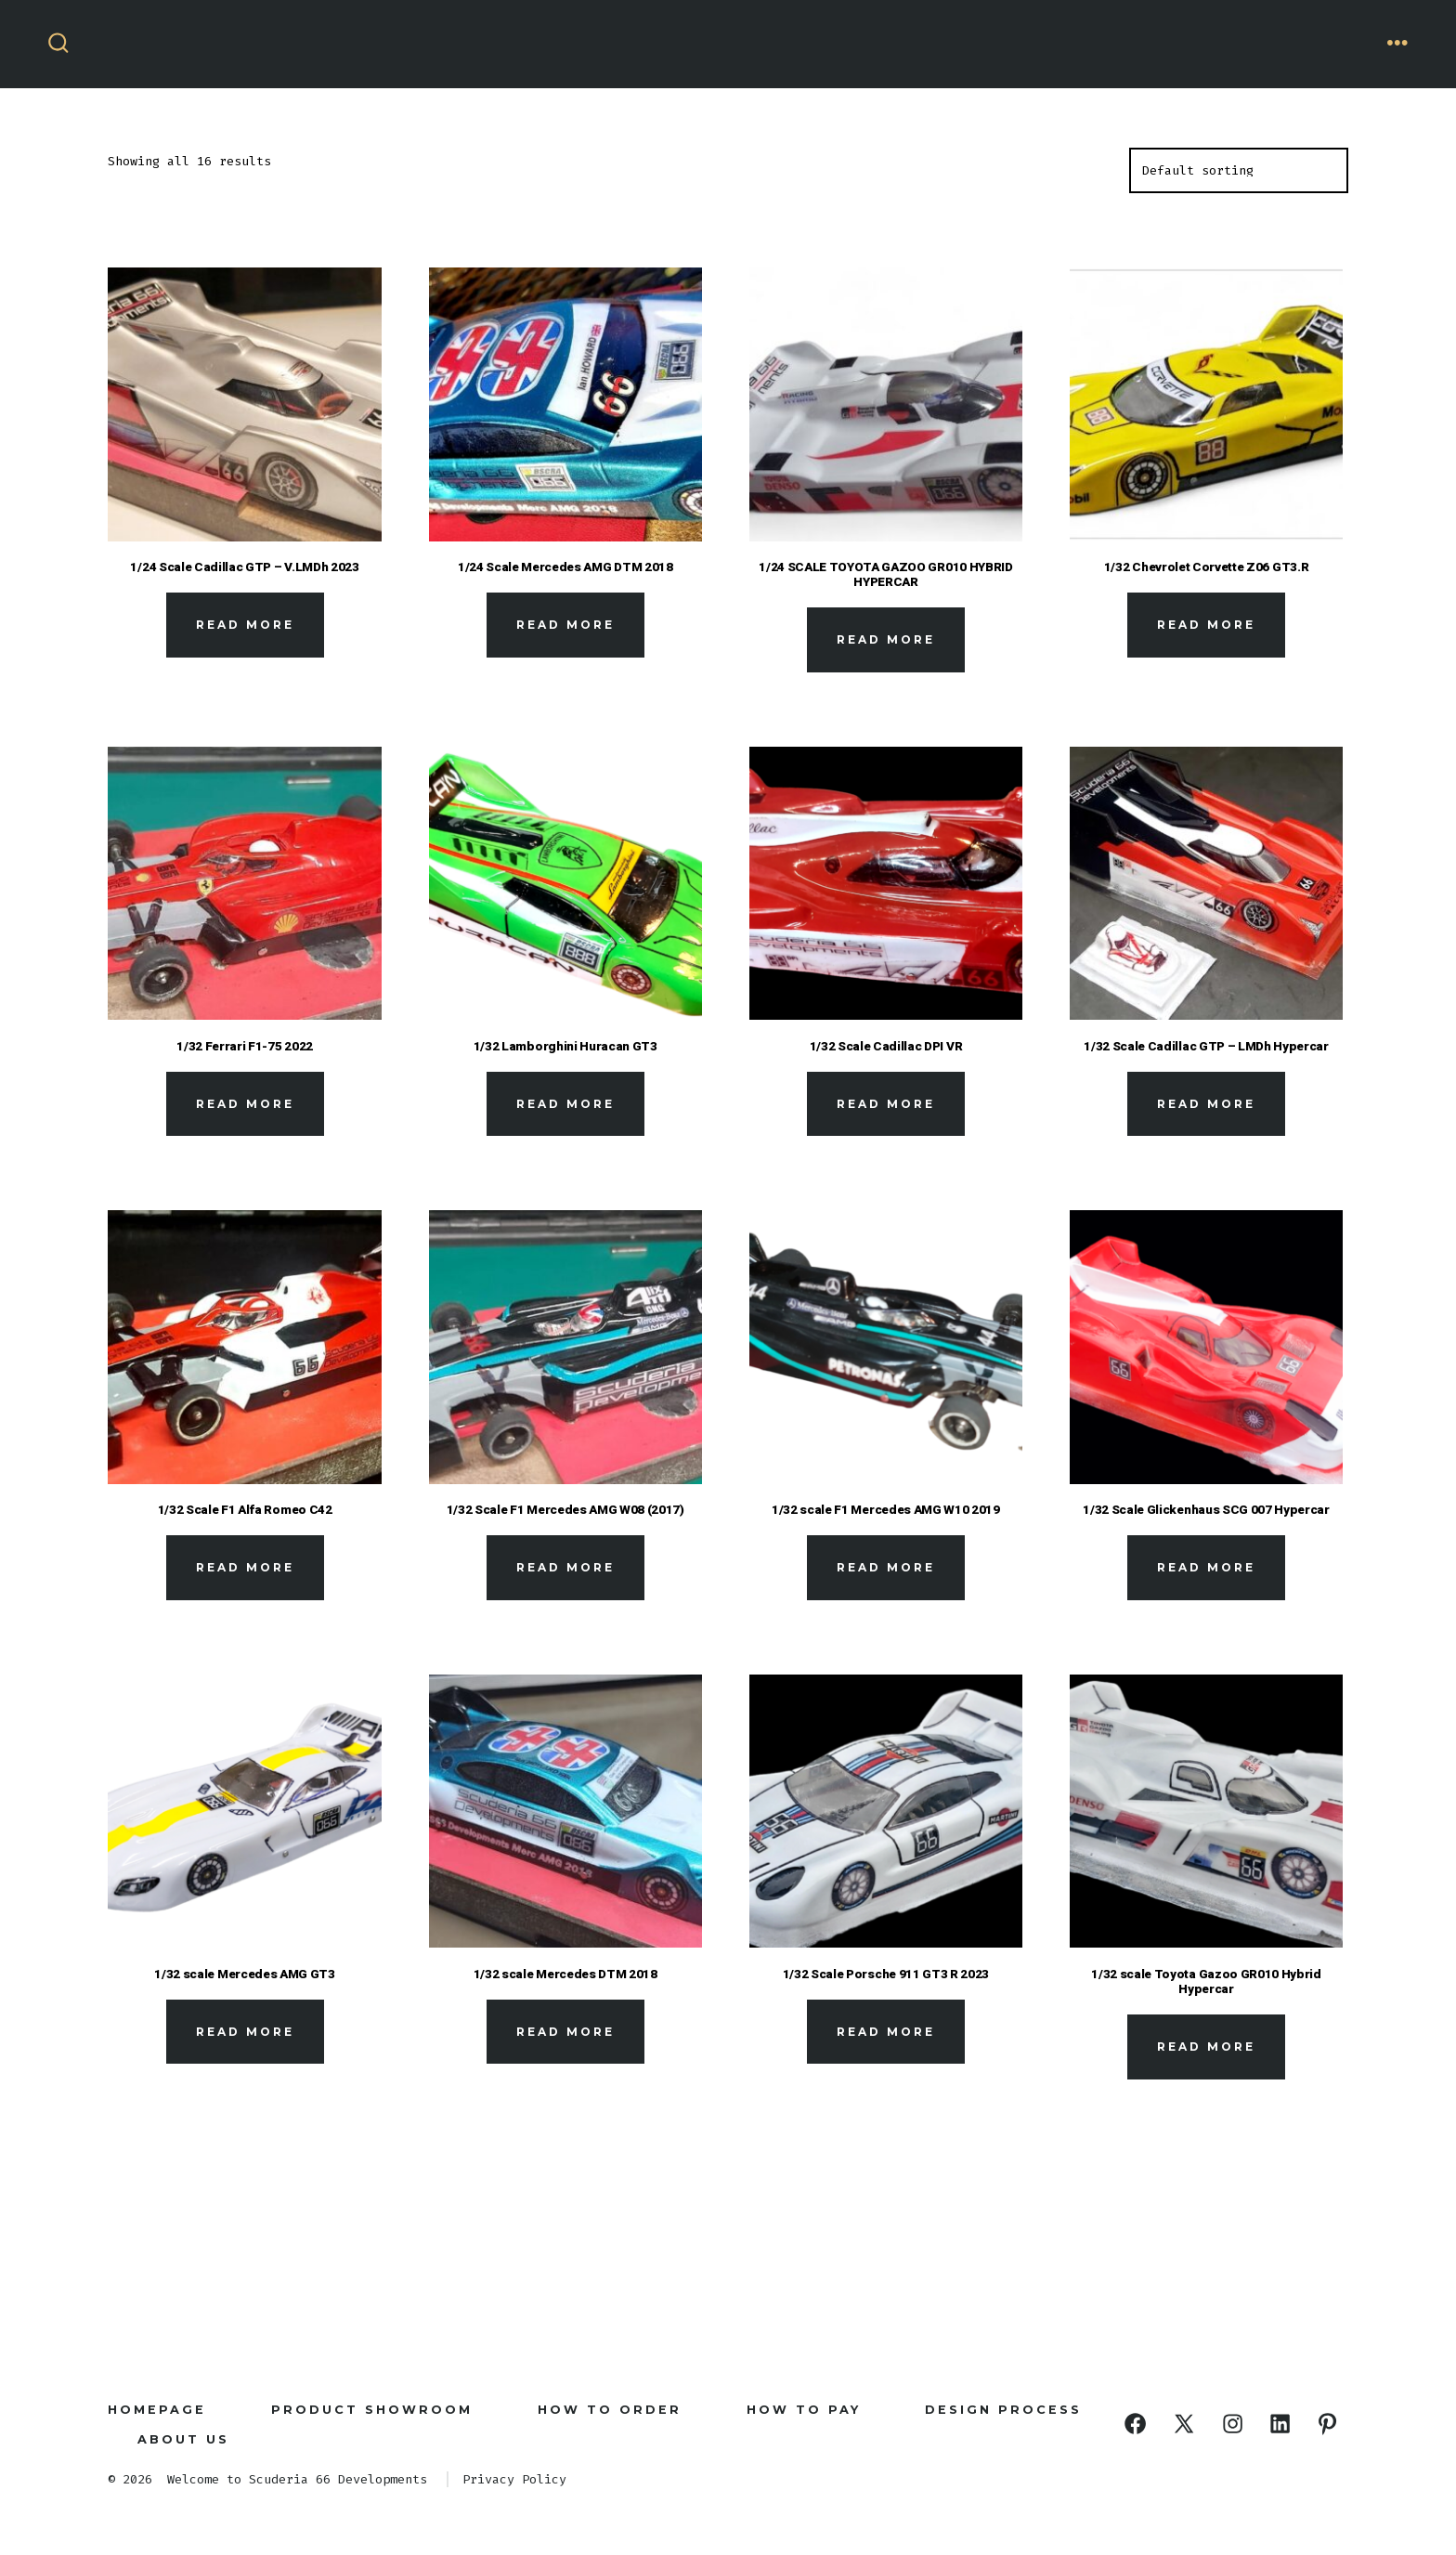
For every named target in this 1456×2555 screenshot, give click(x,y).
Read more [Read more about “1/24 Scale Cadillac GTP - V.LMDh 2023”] (245, 625)
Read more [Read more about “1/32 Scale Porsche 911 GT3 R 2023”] (886, 2032)
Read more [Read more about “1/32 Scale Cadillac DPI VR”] (886, 1104)
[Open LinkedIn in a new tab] (1280, 2424)
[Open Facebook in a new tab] (1135, 2424)
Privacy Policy (514, 2479)
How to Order (610, 2410)
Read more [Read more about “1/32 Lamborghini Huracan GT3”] (565, 1104)
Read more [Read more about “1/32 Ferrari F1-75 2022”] (245, 1104)
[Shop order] (1238, 171)
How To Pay (804, 2410)
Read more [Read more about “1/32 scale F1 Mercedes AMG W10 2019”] (886, 1567)
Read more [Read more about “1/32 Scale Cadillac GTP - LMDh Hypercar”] (1206, 1104)
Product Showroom (372, 2410)
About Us (183, 2439)
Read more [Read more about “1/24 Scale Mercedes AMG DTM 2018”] (565, 625)
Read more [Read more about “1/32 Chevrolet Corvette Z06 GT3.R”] (1206, 625)
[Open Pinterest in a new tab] (1327, 2424)
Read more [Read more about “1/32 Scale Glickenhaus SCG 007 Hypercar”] (1206, 1567)
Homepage (157, 2410)
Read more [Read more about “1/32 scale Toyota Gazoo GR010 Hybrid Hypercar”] (1206, 2046)
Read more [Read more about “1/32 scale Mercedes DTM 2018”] (565, 2032)
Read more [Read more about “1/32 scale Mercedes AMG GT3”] (245, 2032)
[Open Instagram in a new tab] (1233, 2424)
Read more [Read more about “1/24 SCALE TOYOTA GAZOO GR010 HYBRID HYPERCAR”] (886, 639)
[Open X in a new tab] (1184, 2424)
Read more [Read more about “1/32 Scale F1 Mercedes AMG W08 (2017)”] (565, 1567)
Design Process (1003, 2410)
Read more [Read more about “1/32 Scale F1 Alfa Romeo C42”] (245, 1567)
